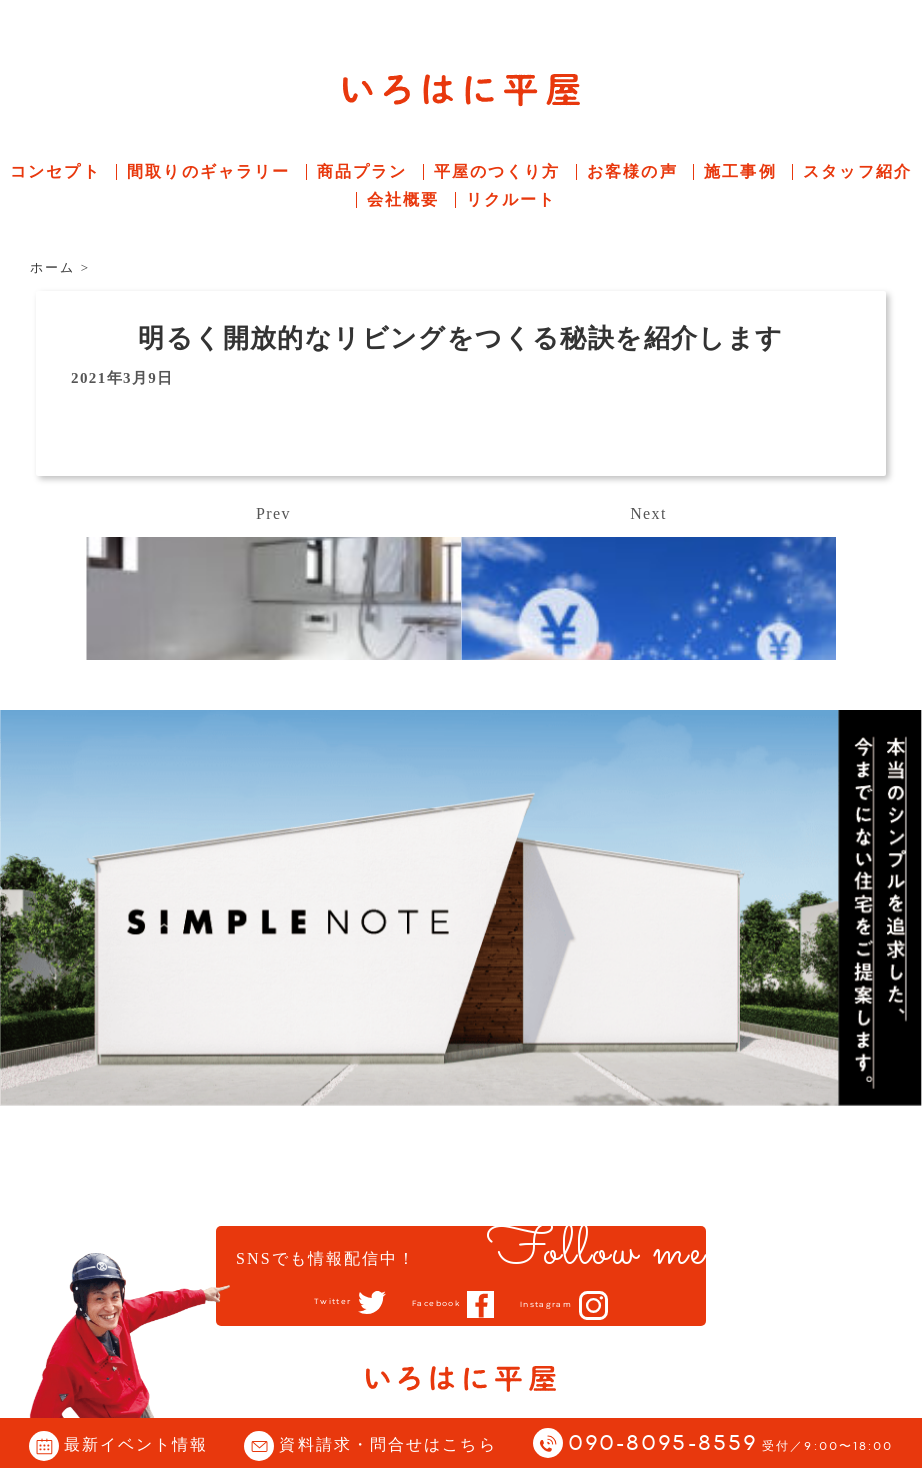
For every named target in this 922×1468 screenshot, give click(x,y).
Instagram (568, 1305)
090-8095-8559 (731, 1444)
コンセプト (55, 171)
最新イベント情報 (136, 1444)
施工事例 (740, 171)
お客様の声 (632, 171)
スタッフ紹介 (857, 171)
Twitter (306, 1303)
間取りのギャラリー (208, 171)
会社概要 (403, 199)
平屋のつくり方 (497, 171)
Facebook (432, 1304)
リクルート (511, 199)
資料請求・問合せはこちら (387, 1444)
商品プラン (362, 171)
